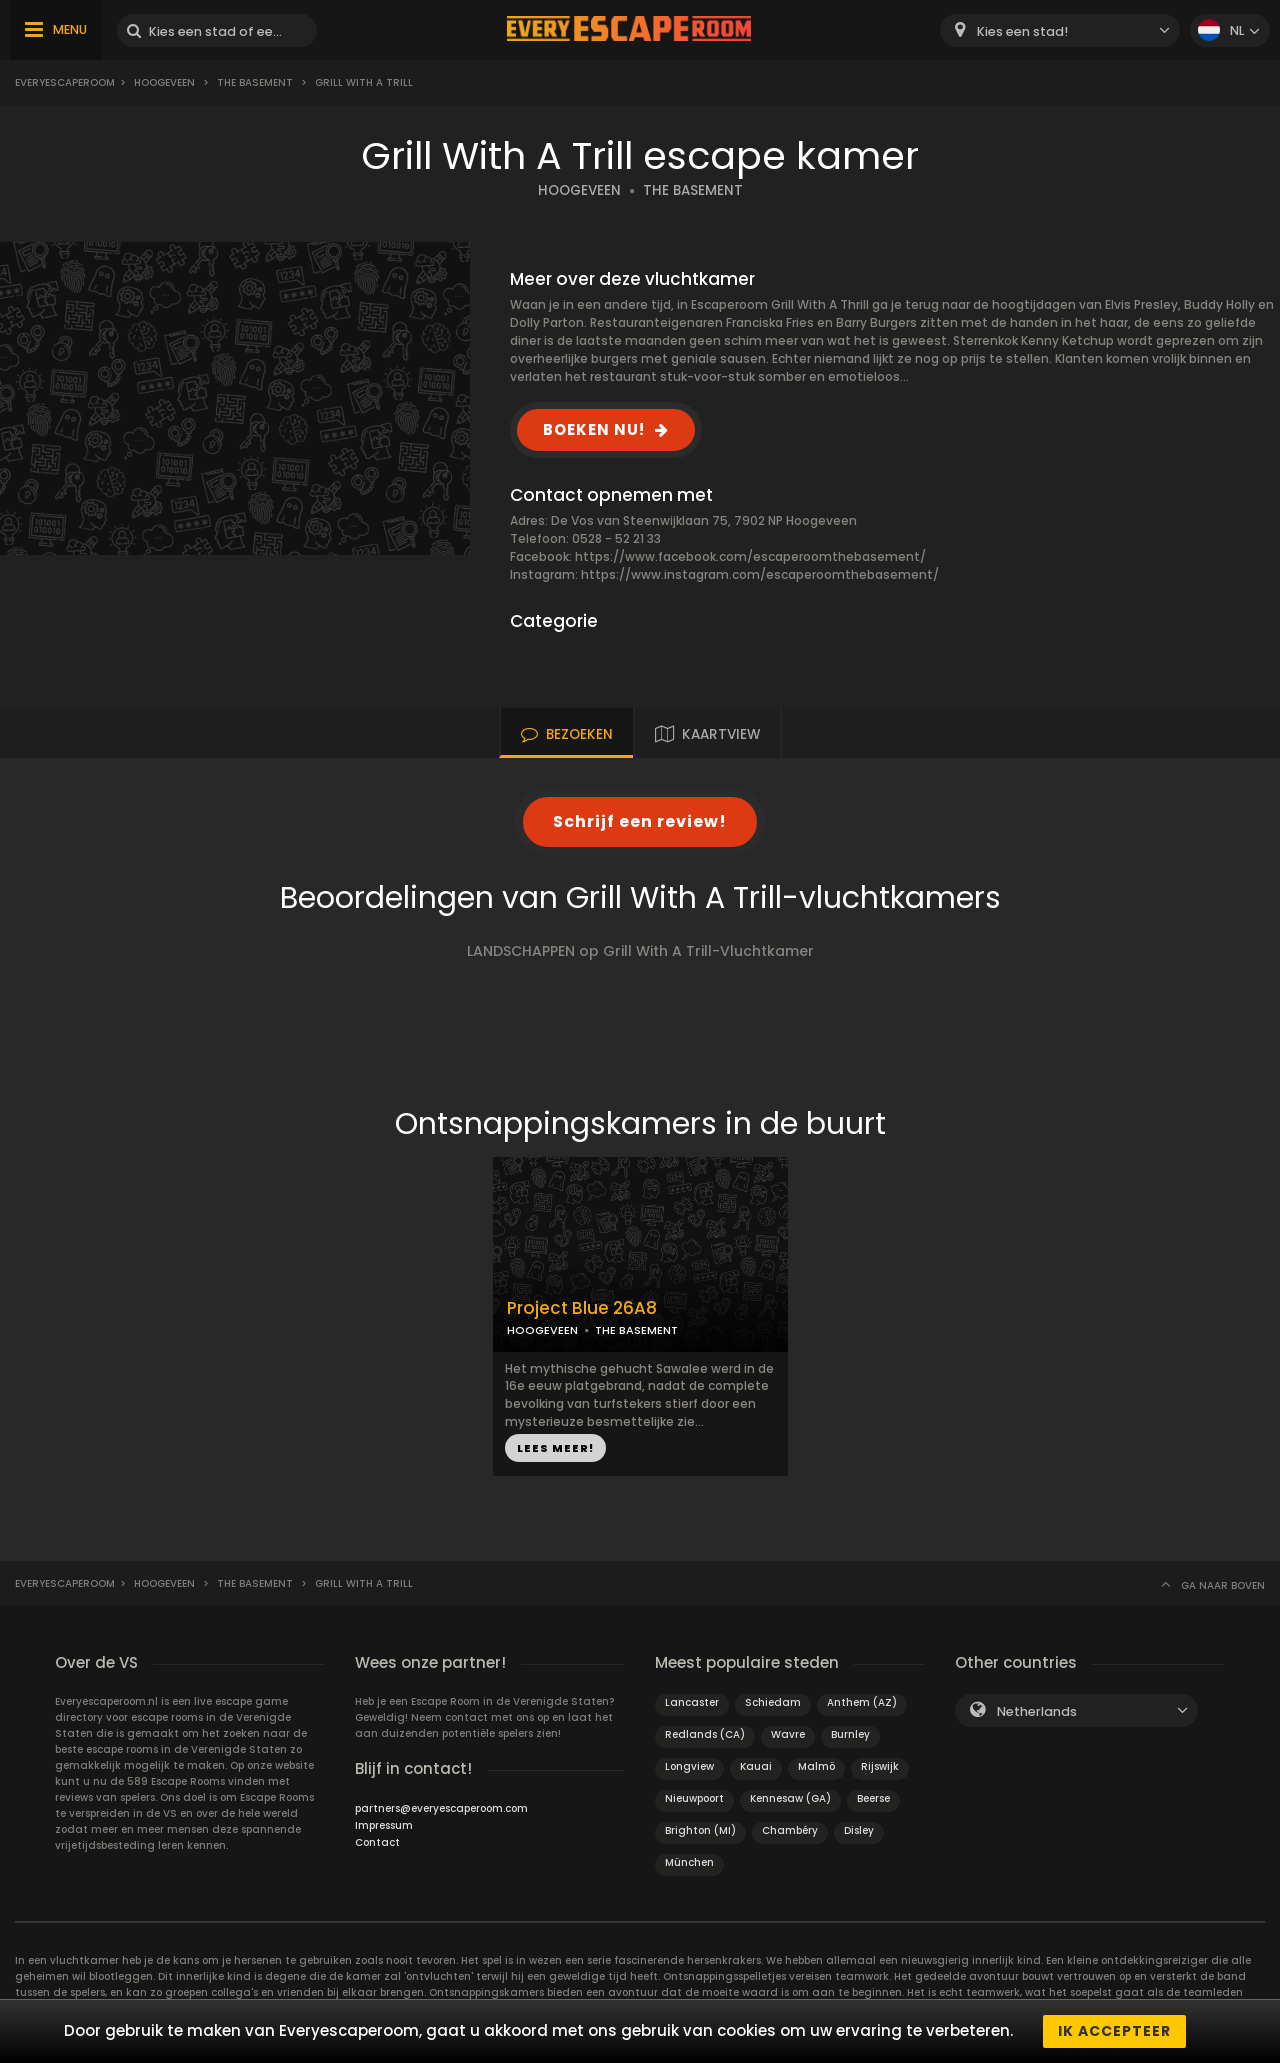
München (689, 1862)
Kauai (756, 1766)
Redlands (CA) (705, 1734)
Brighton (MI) (700, 1830)
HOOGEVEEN (579, 190)
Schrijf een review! (640, 821)
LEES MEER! (555, 1448)
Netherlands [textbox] (1037, 1711)
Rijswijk (880, 1766)
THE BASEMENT (693, 190)
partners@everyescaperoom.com (441, 1808)
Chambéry (790, 1830)
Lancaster (692, 1702)
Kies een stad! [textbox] (1022, 31)
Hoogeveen (164, 82)
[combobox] (1060, 30)
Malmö (816, 1766)
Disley (859, 1830)
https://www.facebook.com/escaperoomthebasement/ (750, 556)
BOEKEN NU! (594, 429)
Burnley (850, 1734)
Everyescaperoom (65, 82)
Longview (689, 1766)
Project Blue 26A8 (582, 1308)
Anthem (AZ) (862, 1702)
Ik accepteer (1114, 2031)
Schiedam (773, 1702)
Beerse (873, 1798)
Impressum (384, 1825)
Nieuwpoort (694, 1798)
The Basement (255, 82)
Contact (377, 1842)
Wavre (788, 1734)
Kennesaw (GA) (790, 1798)
